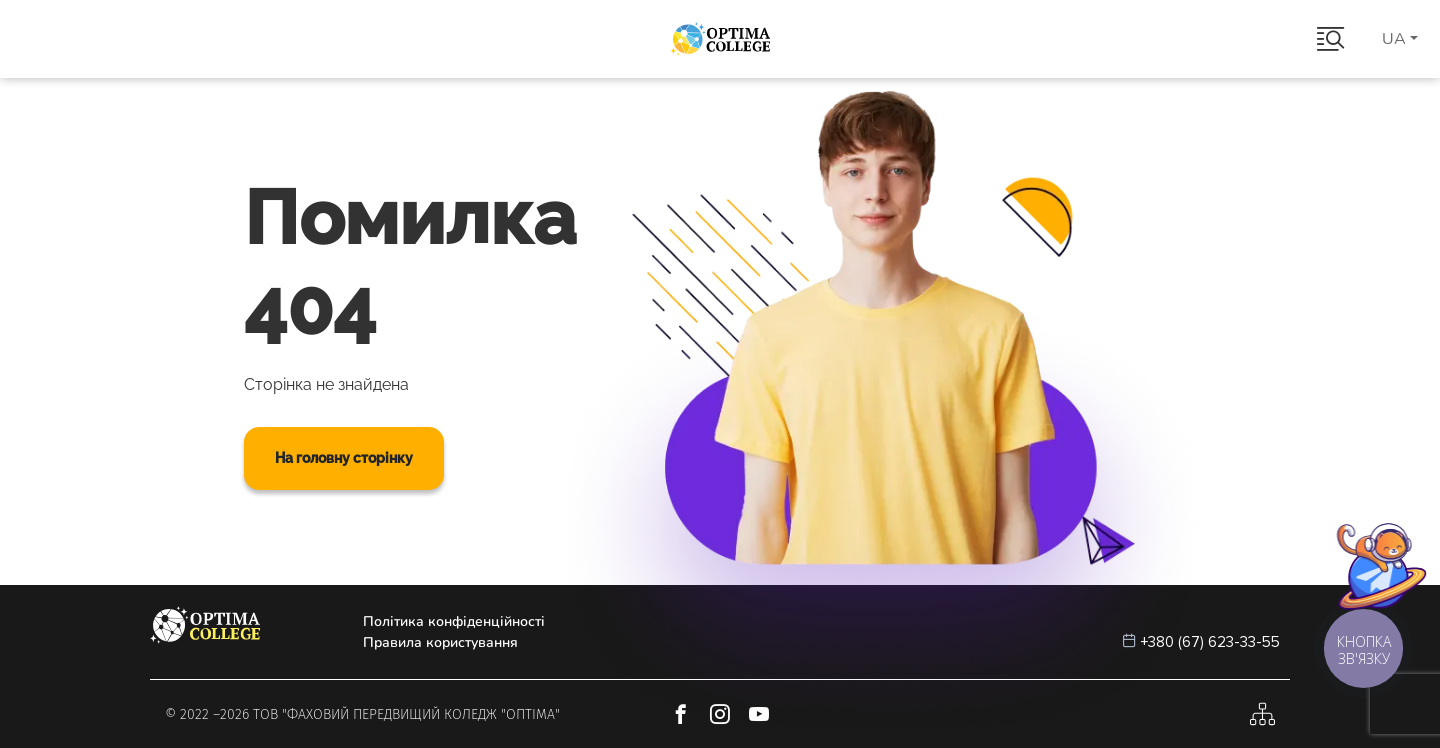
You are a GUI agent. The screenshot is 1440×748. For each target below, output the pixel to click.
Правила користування (440, 642)
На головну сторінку (344, 458)
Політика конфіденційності (454, 621)
